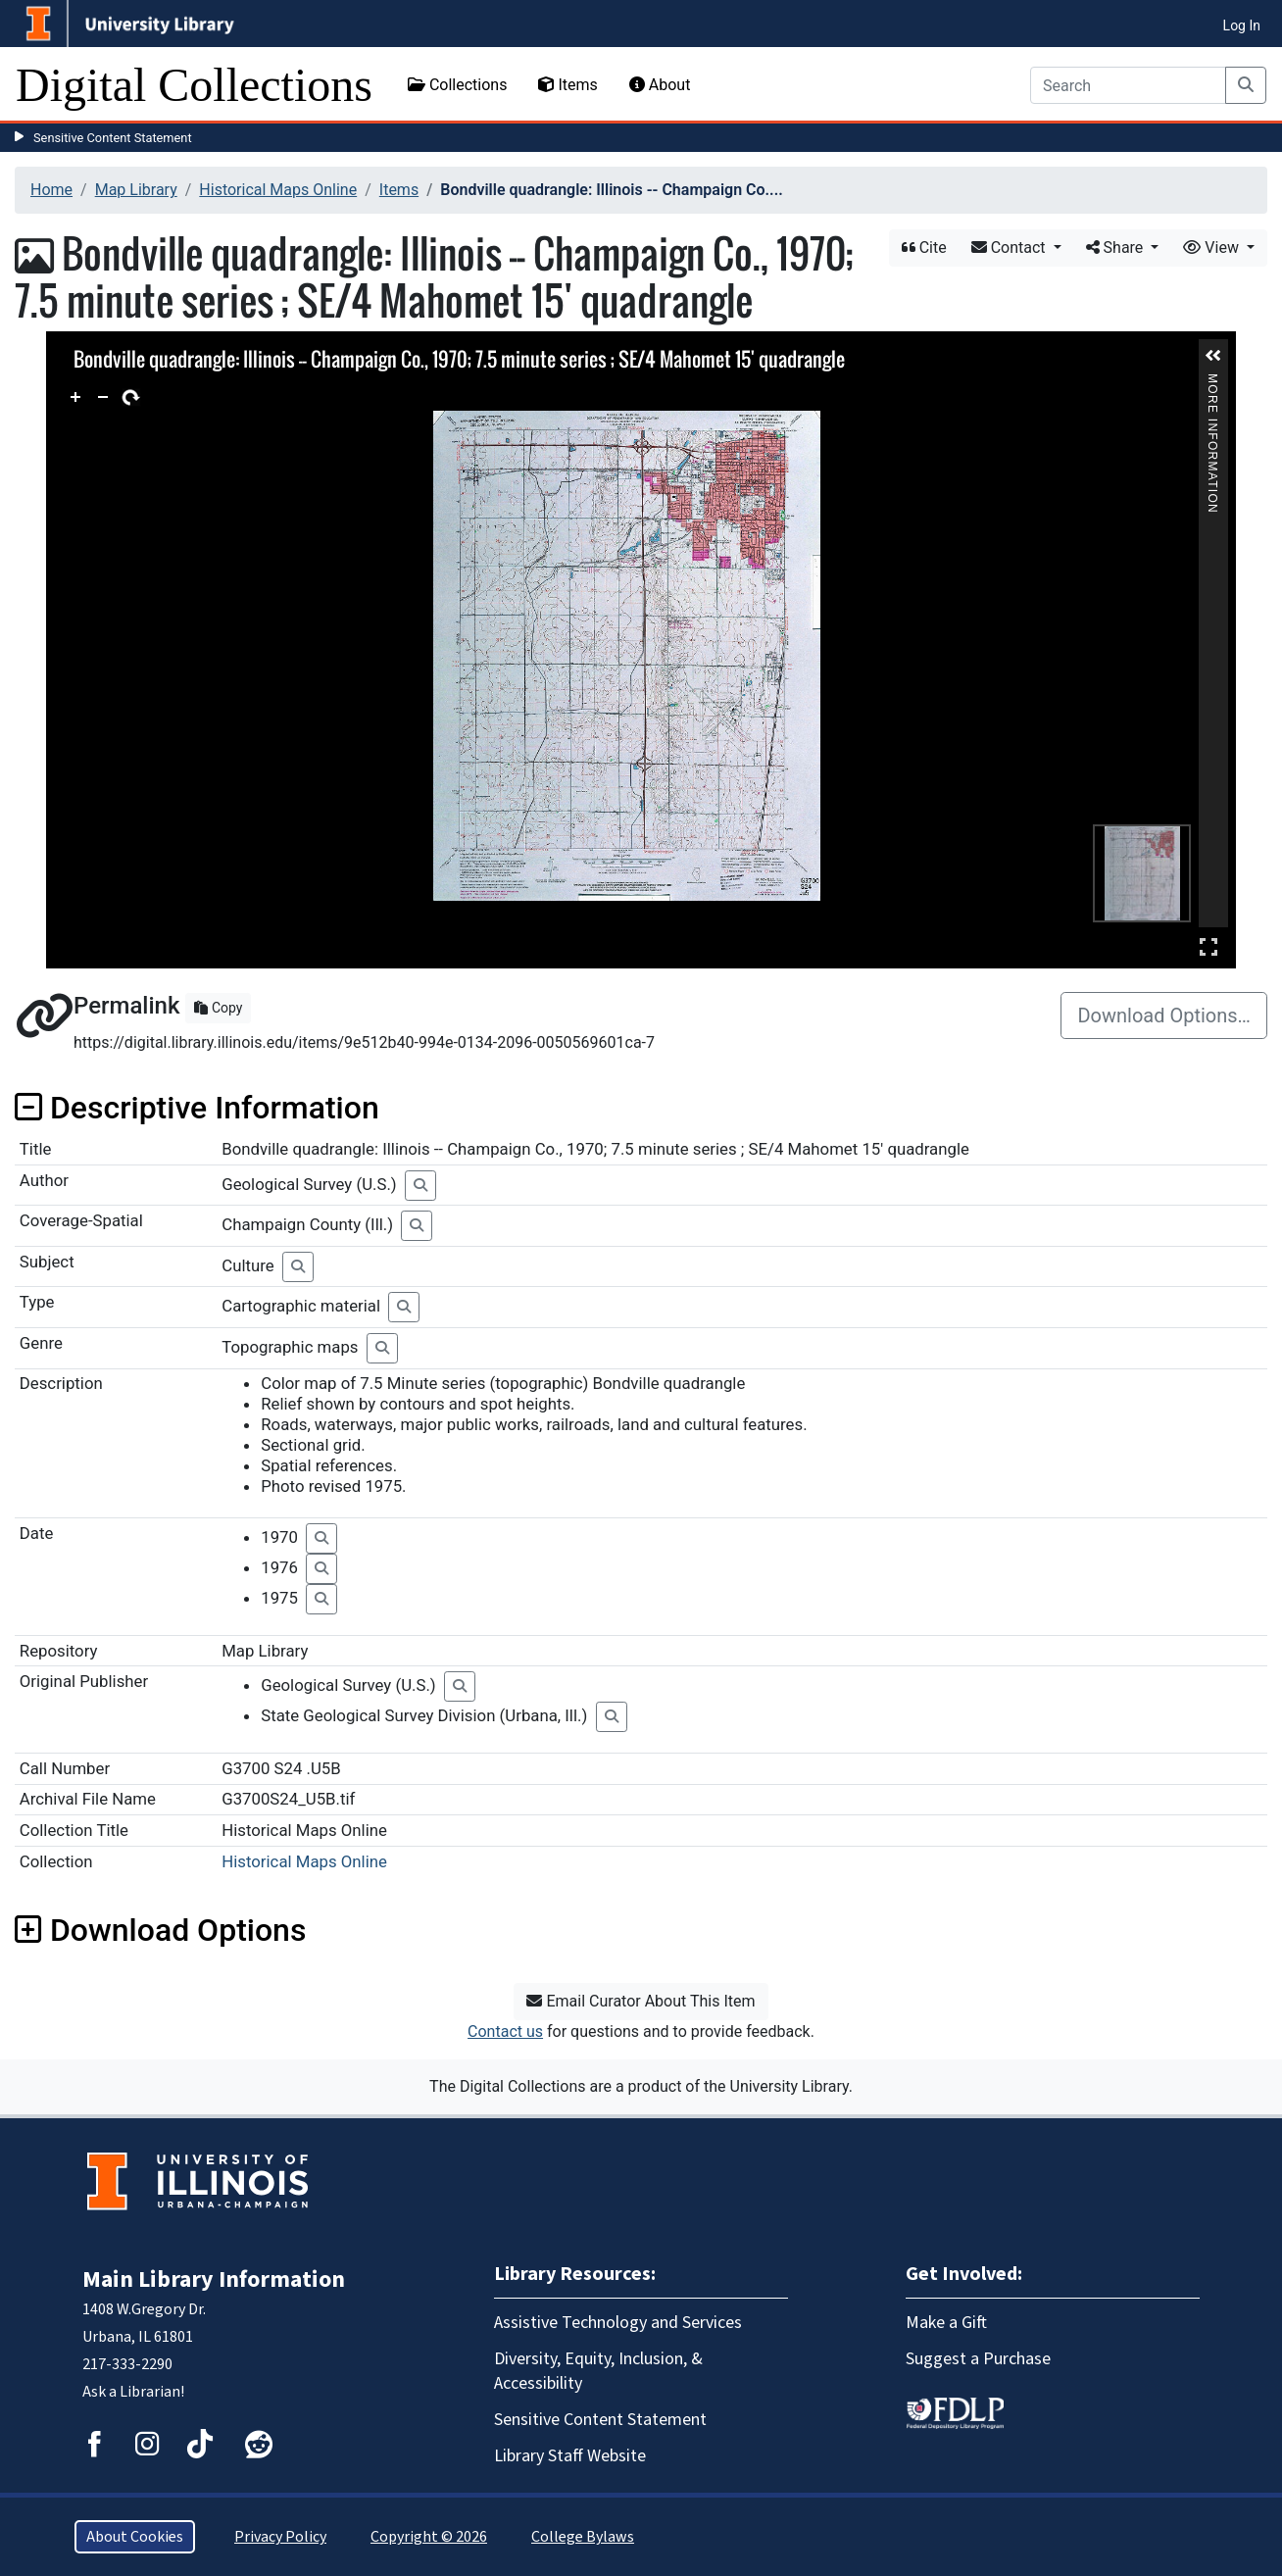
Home (51, 189)
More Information (1212, 381)
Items (567, 84)
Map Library (136, 189)
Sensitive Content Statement (112, 137)
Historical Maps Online (278, 189)
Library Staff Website (570, 2456)
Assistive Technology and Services (618, 2322)
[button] (1213, 356)
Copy (218, 1008)
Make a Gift (946, 2322)
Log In (1241, 25)
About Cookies (134, 2537)
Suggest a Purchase (978, 2359)
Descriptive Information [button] (197, 1107)
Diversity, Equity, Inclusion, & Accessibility (598, 2371)
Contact (1010, 247)
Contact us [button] (505, 2031)
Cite (924, 247)
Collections (458, 84)
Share (1117, 247)
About (660, 84)
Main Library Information (213, 2279)
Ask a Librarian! (133, 2392)
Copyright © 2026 (428, 2537)
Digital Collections (194, 85)
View (1213, 247)
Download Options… (1164, 1015)
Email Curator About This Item (640, 2001)
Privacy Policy (280, 2537)
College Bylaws (582, 2537)
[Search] (1128, 85)
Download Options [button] (160, 1930)
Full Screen (1208, 946)
